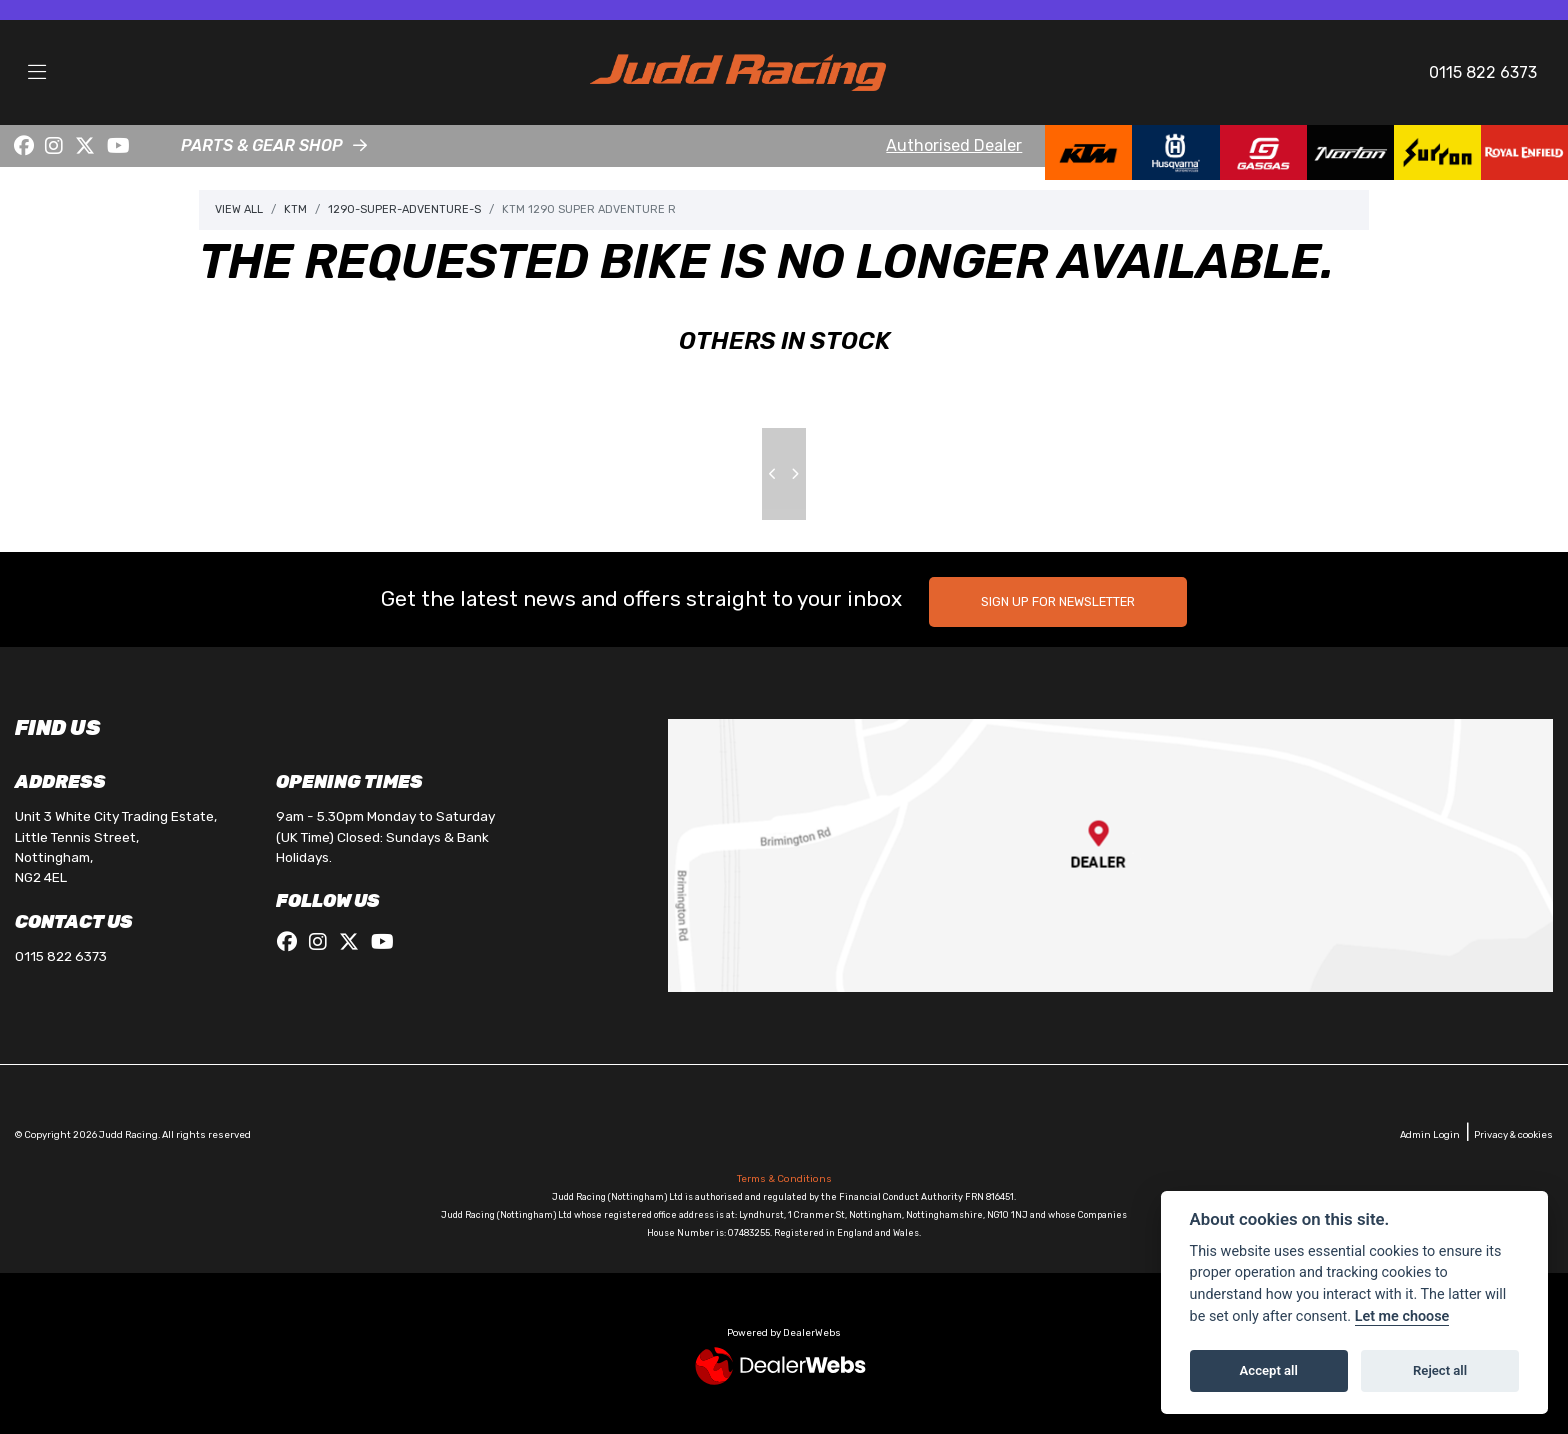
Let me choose (1402, 1316)
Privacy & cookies (1513, 1134)
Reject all (1440, 1370)
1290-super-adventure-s (404, 209)
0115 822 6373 (1483, 72)
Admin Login (1430, 1134)
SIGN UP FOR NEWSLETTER (1059, 601)
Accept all (1269, 1370)
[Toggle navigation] (37, 73)
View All (239, 209)
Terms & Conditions (784, 1179)
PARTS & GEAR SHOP (262, 145)
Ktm (295, 209)
